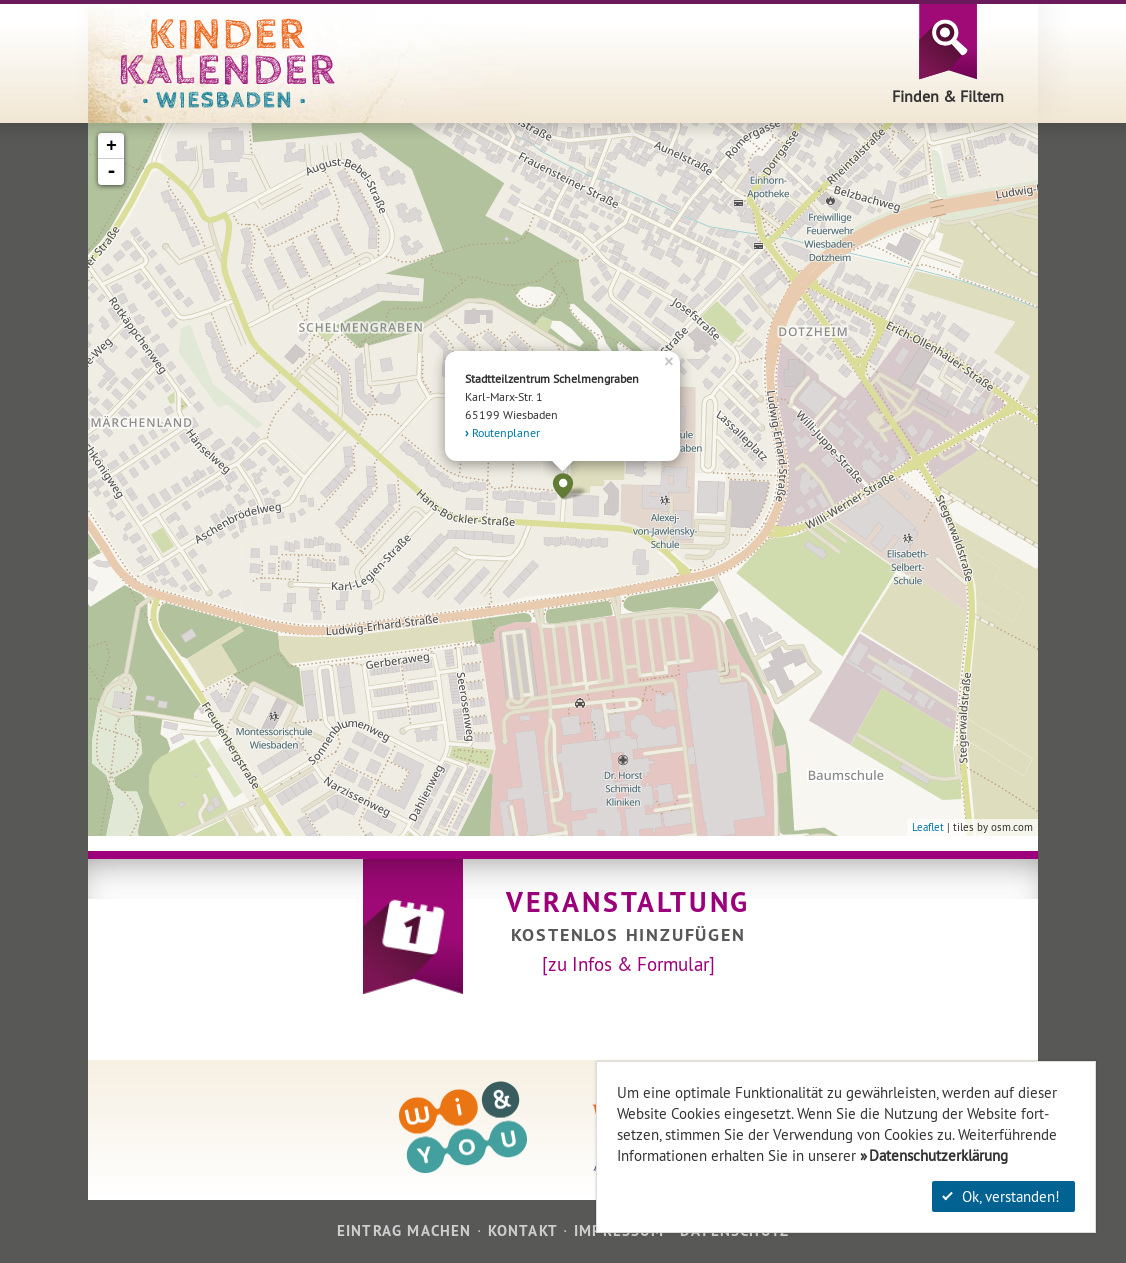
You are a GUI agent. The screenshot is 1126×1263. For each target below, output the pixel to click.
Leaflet (928, 827)
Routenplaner (506, 432)
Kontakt (523, 1230)
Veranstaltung (628, 902)
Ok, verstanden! (1001, 1196)
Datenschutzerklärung (938, 1155)
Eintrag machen (404, 1230)
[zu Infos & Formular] (628, 964)
